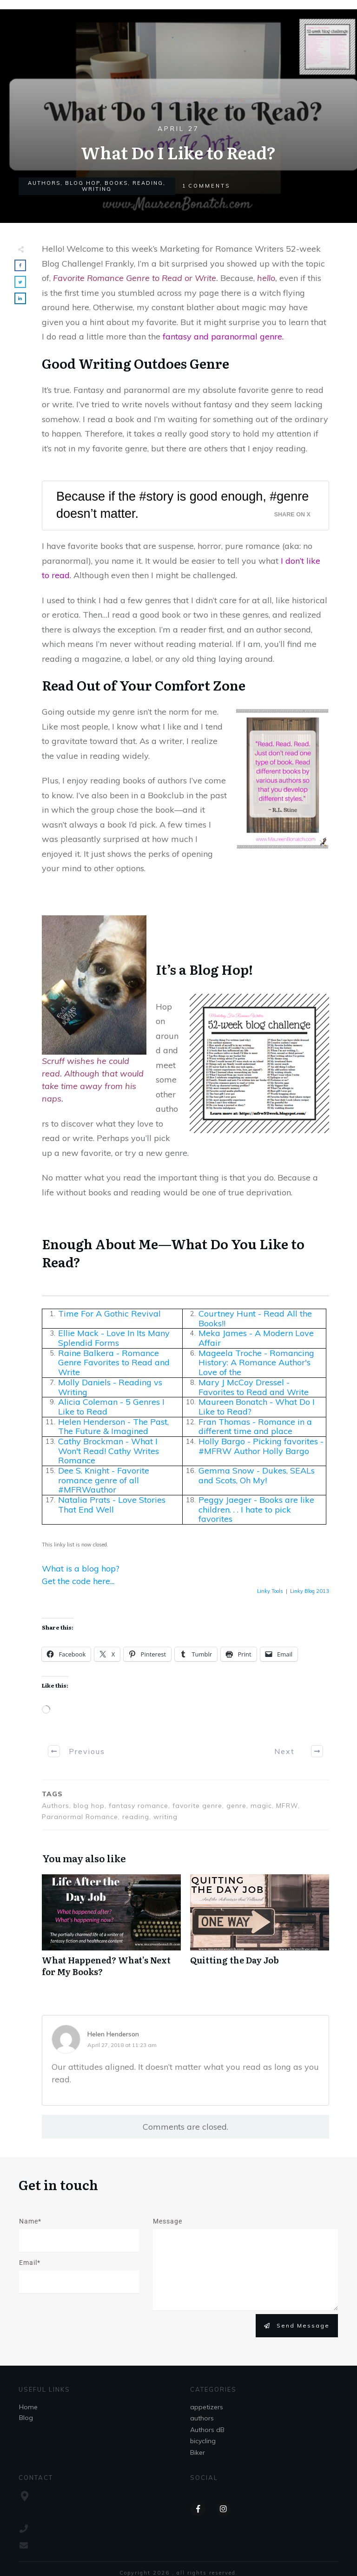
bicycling (203, 2441)
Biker (197, 2452)
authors (44, 183)
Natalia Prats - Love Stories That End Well (111, 1504)
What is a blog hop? (80, 1568)
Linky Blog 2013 (309, 1591)
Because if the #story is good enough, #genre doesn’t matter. (182, 505)
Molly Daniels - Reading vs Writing (110, 1387)
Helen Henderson (113, 2034)
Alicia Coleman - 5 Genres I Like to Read (111, 1406)
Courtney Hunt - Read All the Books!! (255, 1318)
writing (97, 189)
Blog (26, 2417)
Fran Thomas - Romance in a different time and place (255, 1426)
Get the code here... (78, 1581)
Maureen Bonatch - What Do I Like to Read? (256, 1406)
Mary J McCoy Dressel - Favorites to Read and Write (253, 1387)
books (116, 183)
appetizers (206, 2407)
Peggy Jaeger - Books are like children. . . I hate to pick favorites (256, 1509)
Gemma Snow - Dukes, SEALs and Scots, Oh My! (256, 1475)
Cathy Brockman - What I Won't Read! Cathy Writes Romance (108, 1451)
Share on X (292, 514)
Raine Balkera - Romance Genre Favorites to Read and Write (114, 1362)
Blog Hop (82, 183)
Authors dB (207, 2430)
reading (147, 183)
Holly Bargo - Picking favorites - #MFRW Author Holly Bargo (261, 1446)
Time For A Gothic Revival (109, 1313)
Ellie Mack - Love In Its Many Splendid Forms (114, 1338)
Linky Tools (270, 1591)
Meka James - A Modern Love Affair (256, 1338)
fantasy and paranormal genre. (224, 336)
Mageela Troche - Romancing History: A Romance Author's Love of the (256, 1362)
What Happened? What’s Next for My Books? (111, 1930)
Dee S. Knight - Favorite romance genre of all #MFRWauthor (103, 1480)
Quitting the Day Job (259, 1930)
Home (28, 2407)
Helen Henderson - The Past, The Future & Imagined (113, 1426)
